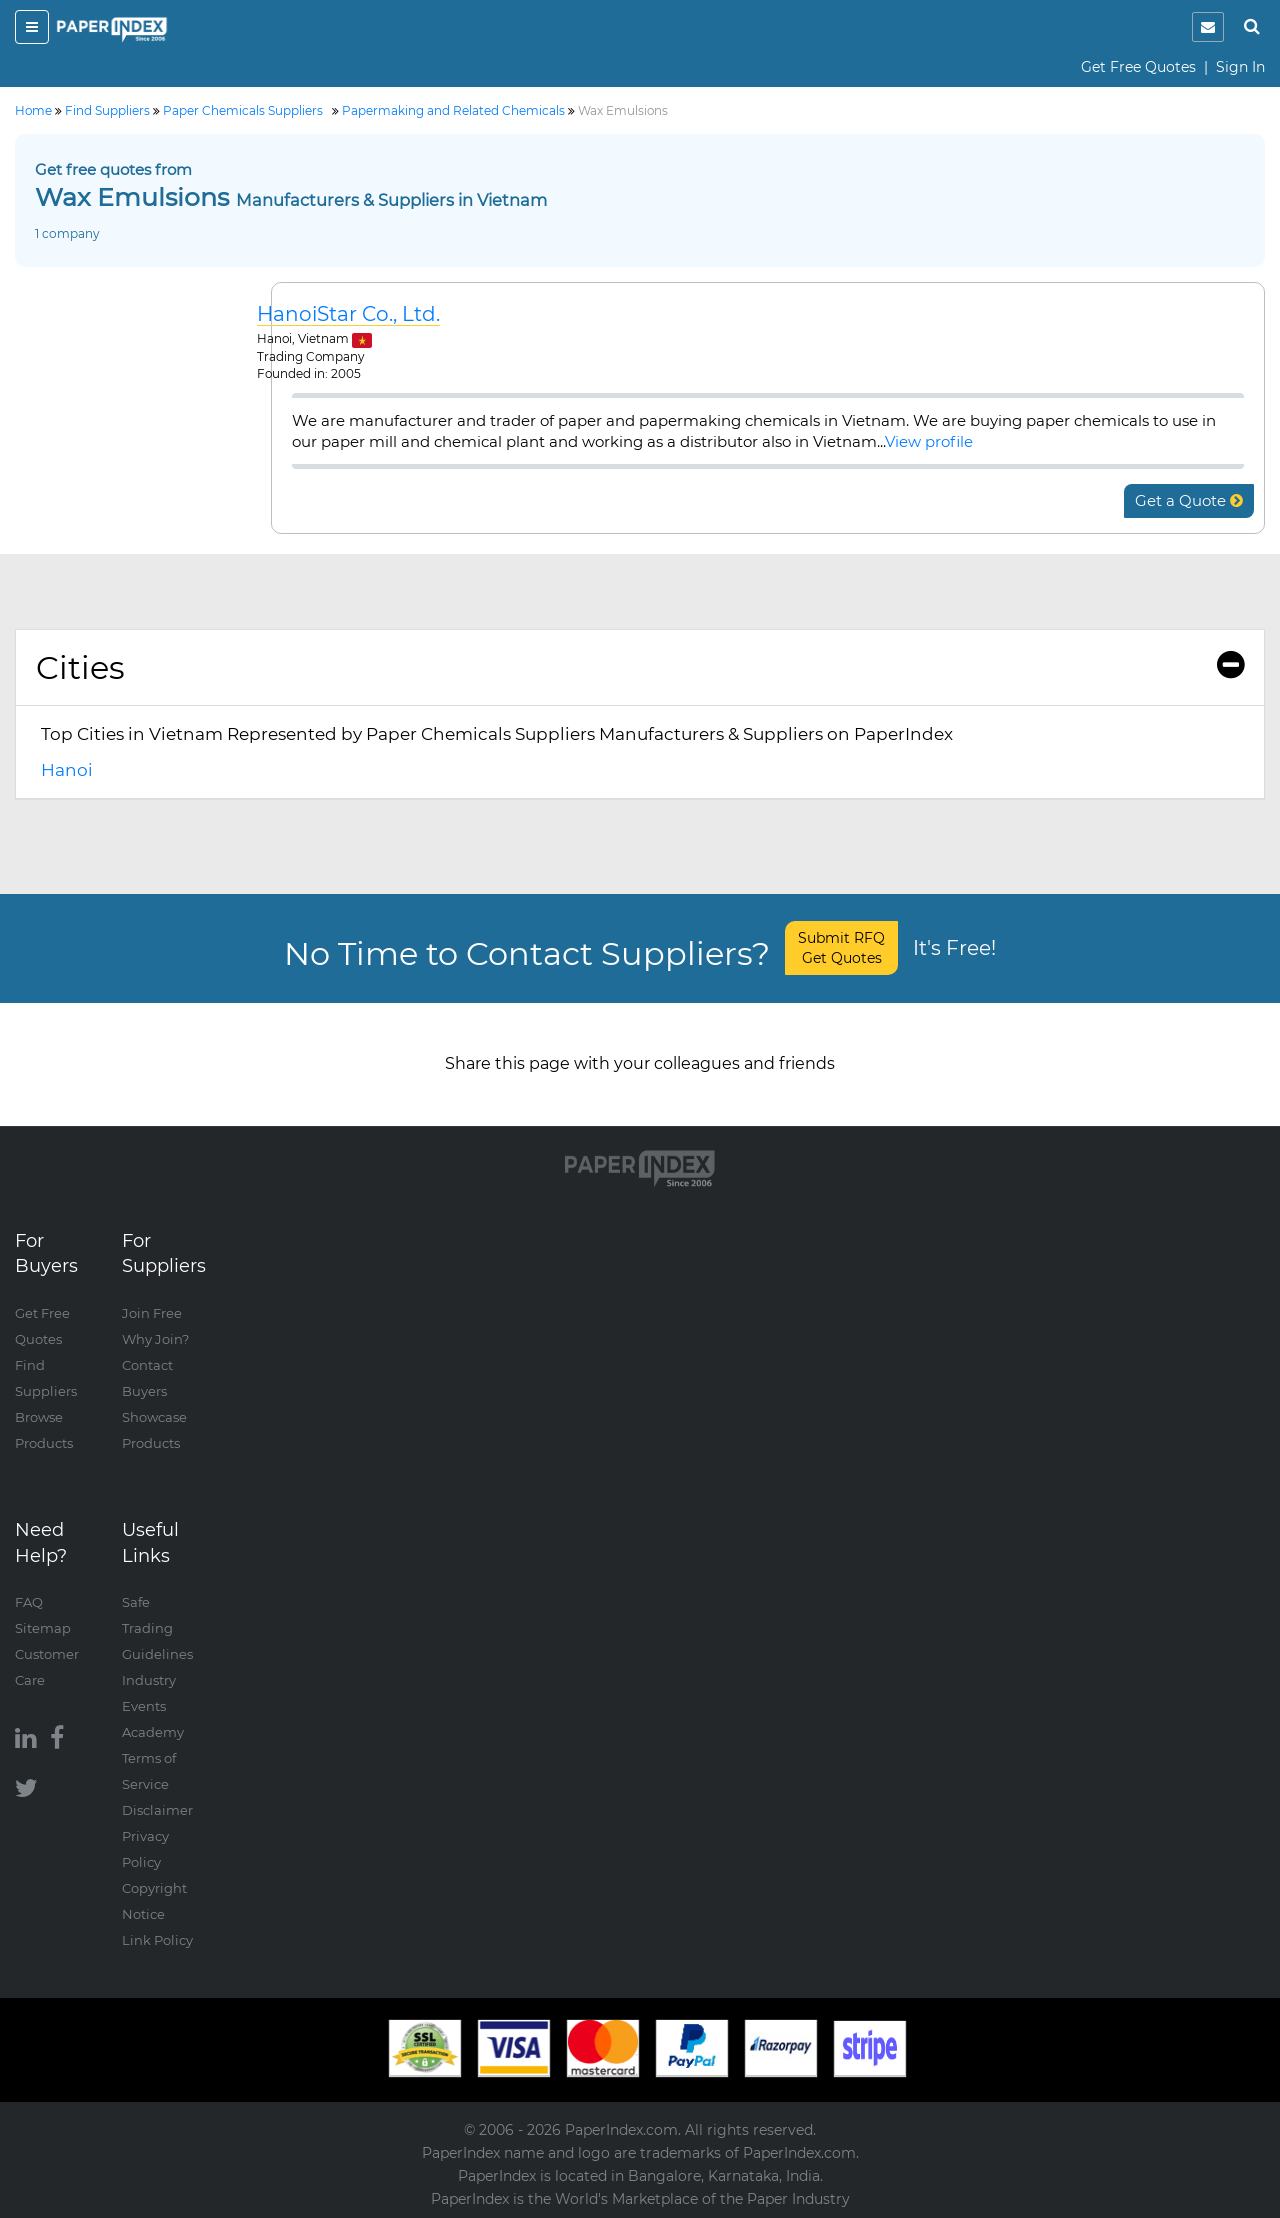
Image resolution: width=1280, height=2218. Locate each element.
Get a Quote (1189, 500)
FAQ (29, 1602)
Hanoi (67, 770)
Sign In (1240, 67)
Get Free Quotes (1138, 67)
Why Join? (155, 1339)
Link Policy (157, 1940)
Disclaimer (157, 1810)
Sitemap (43, 1628)
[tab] (640, 668)
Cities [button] (640, 667)
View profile (929, 441)
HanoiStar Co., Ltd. (348, 314)
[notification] (1208, 27)
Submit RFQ (841, 948)
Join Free (152, 1313)
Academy (153, 1732)
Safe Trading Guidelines (157, 1628)
